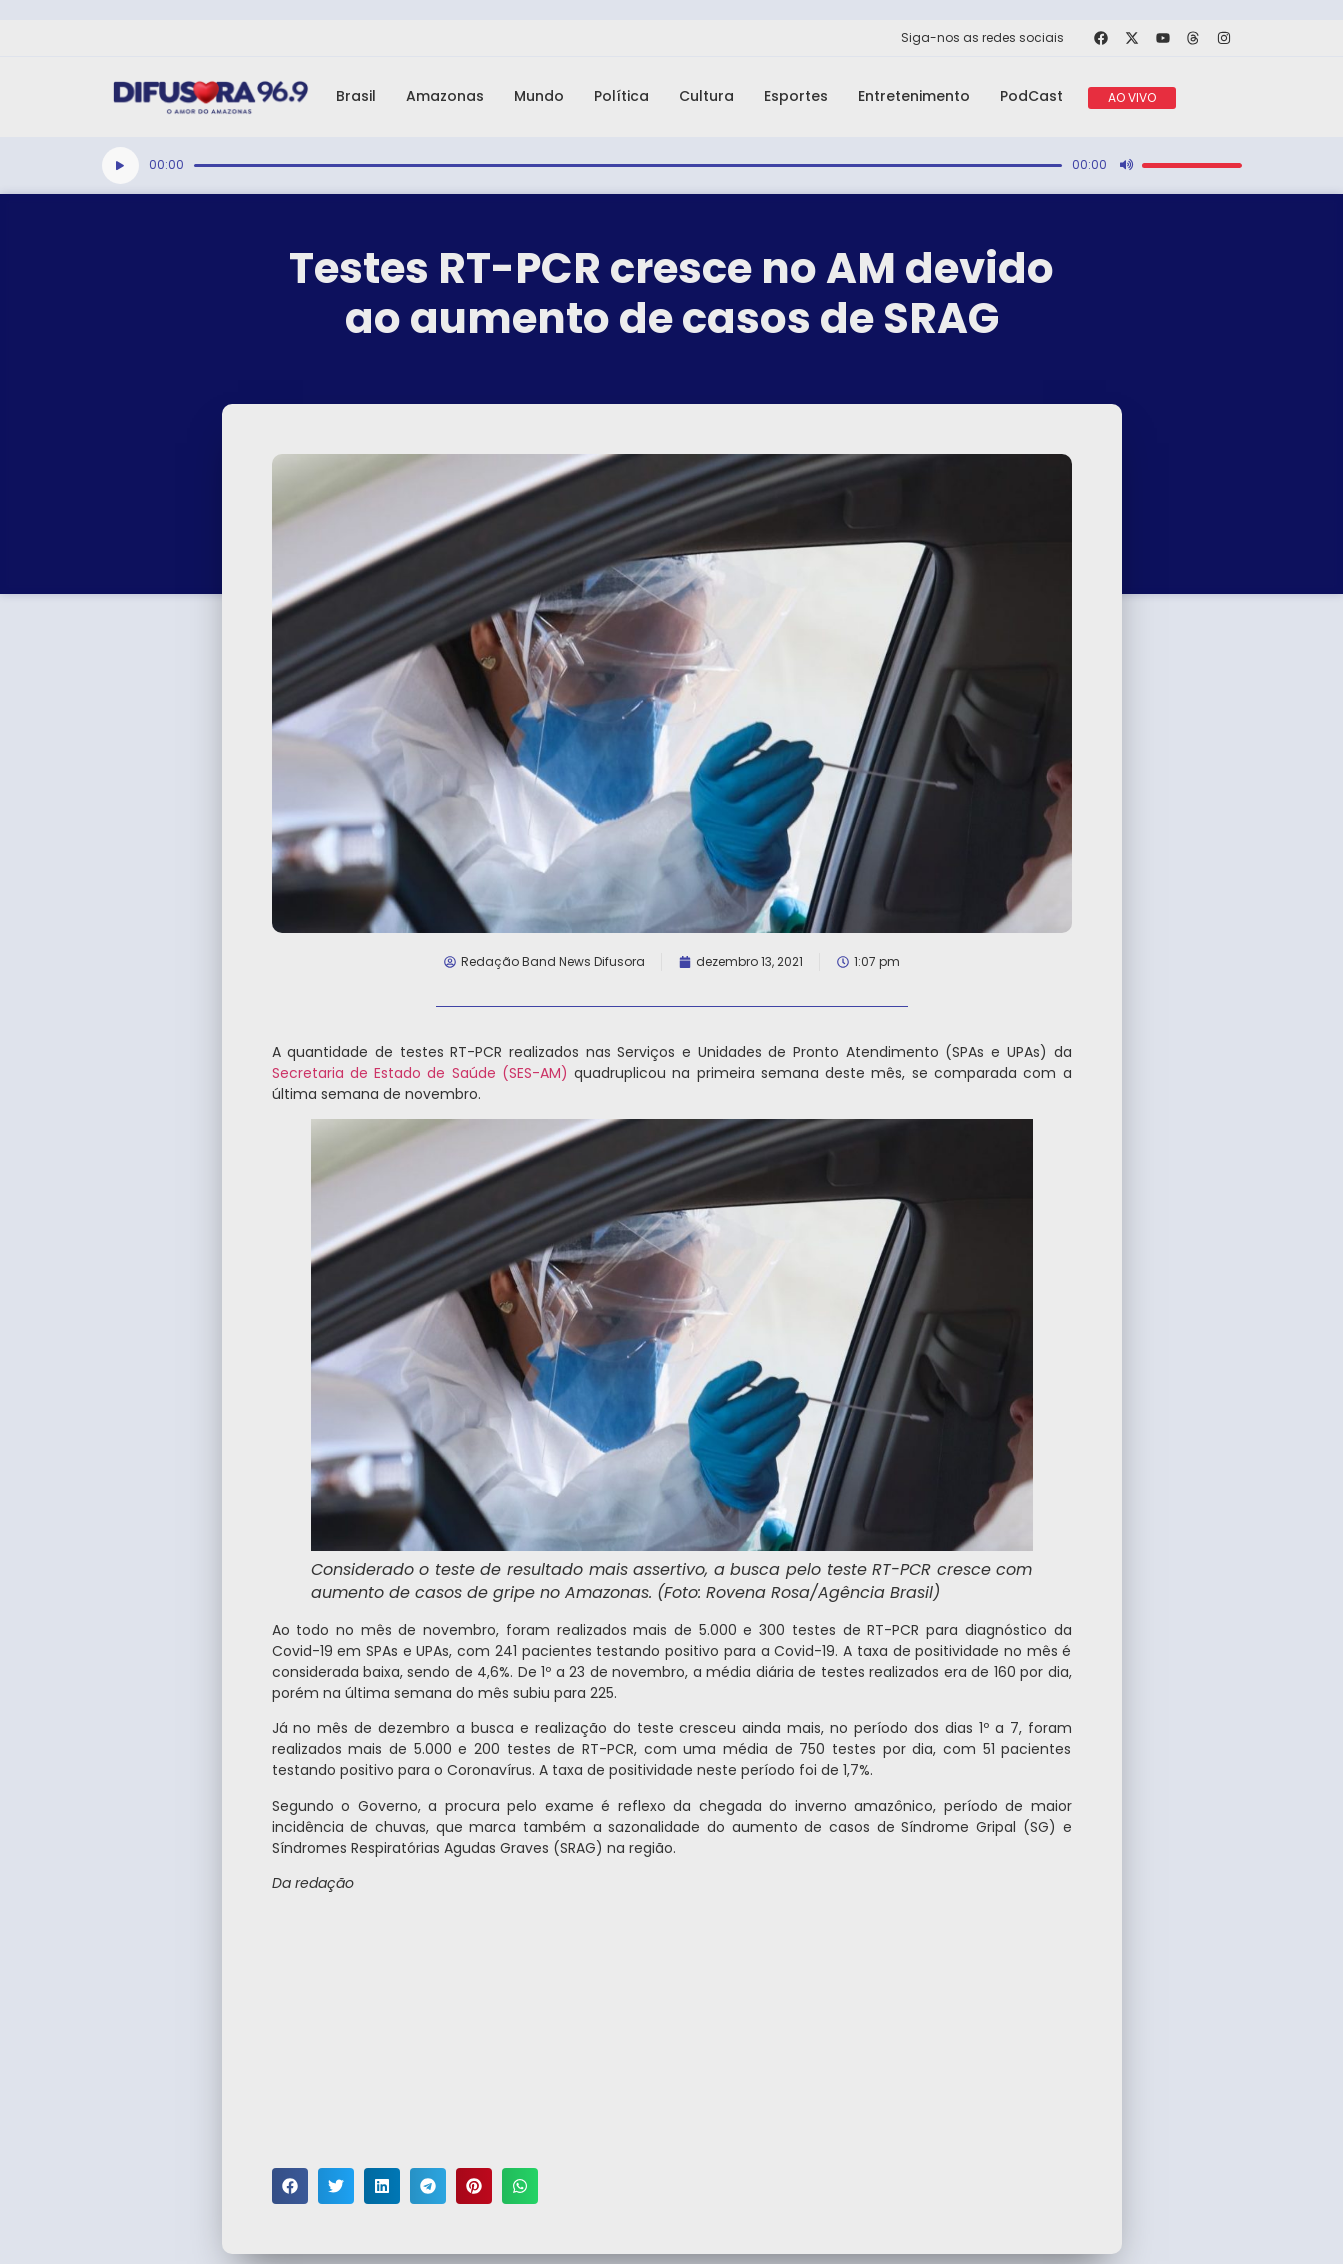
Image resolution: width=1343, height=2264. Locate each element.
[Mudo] (1126, 165)
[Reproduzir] (120, 165)
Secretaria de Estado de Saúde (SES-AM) (420, 1073)
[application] (672, 165)
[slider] (628, 165)
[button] (290, 2186)
